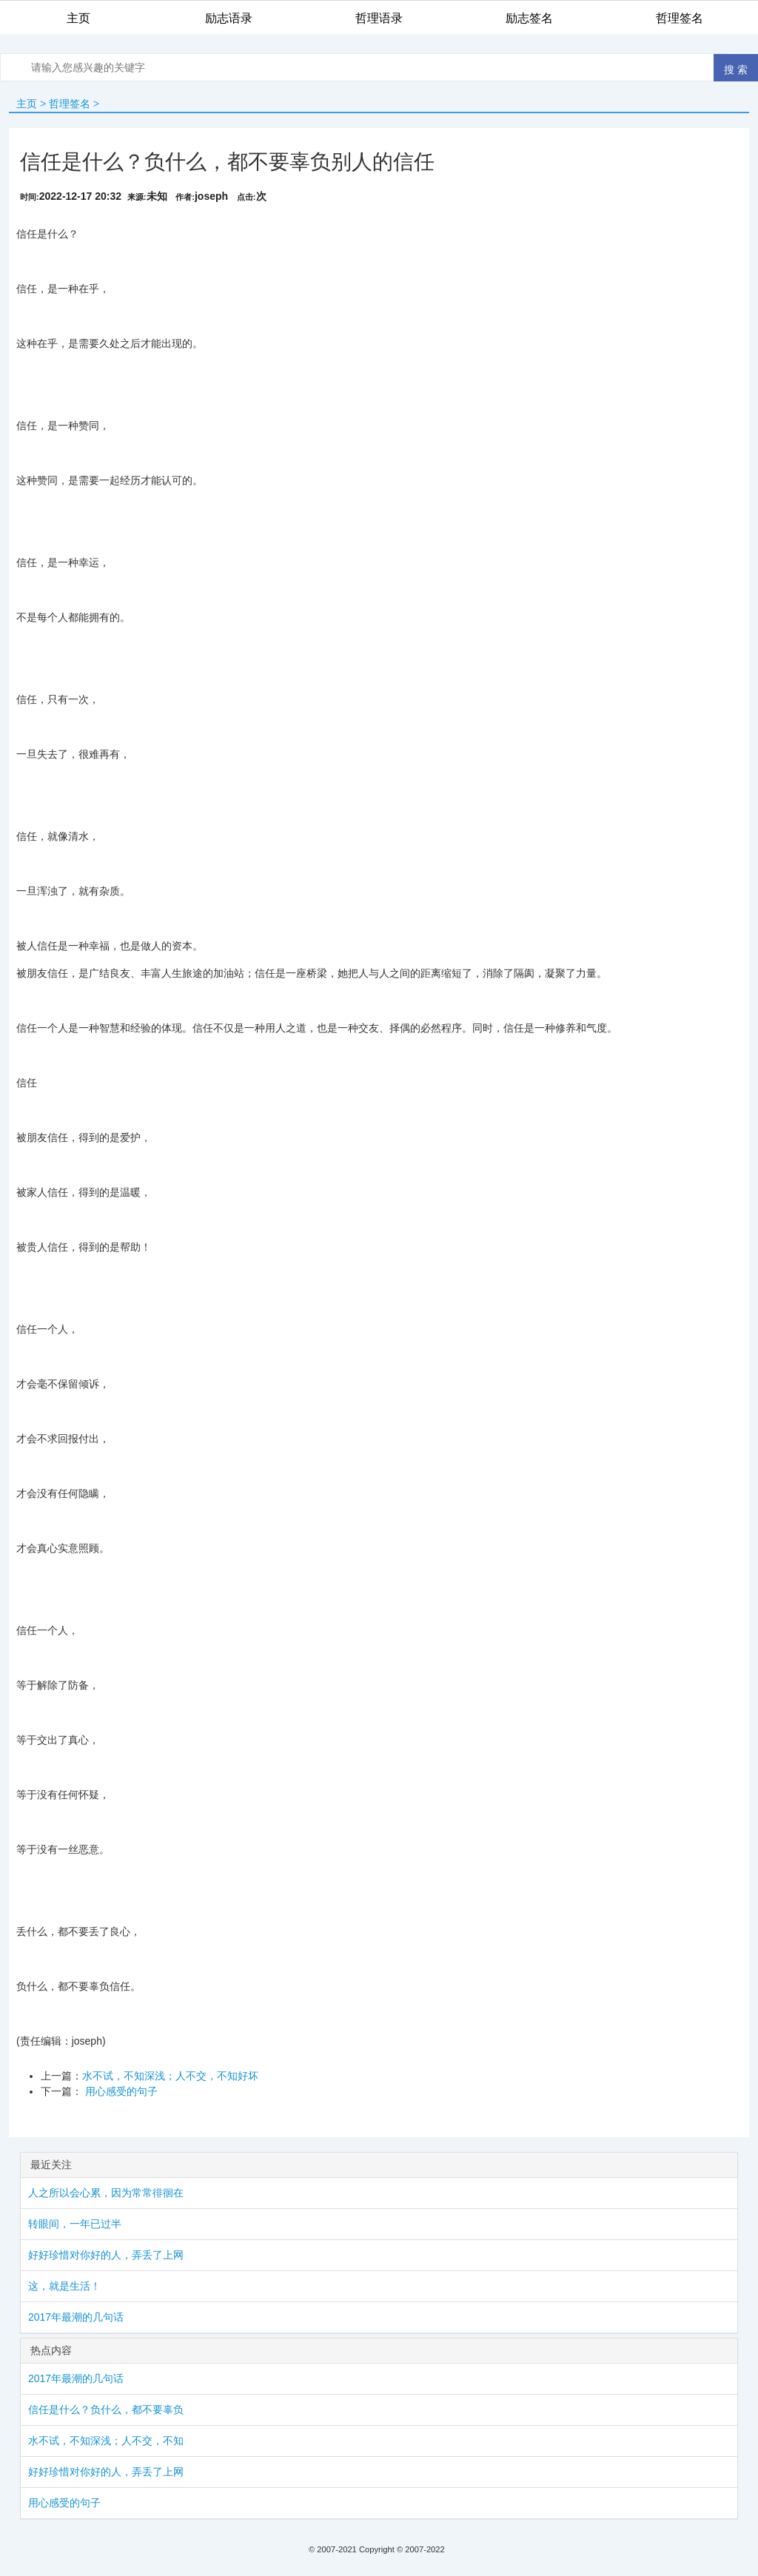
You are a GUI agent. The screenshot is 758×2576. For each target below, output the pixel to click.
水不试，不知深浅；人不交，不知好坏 (170, 2076)
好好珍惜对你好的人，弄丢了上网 (106, 2255)
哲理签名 (69, 104)
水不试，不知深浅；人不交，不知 (106, 2440)
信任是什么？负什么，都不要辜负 (106, 2409)
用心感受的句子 (120, 2091)
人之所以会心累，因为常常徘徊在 (106, 2193)
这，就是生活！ (64, 2286)
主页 (26, 104)
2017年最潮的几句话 (76, 2317)
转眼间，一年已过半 (74, 2224)
